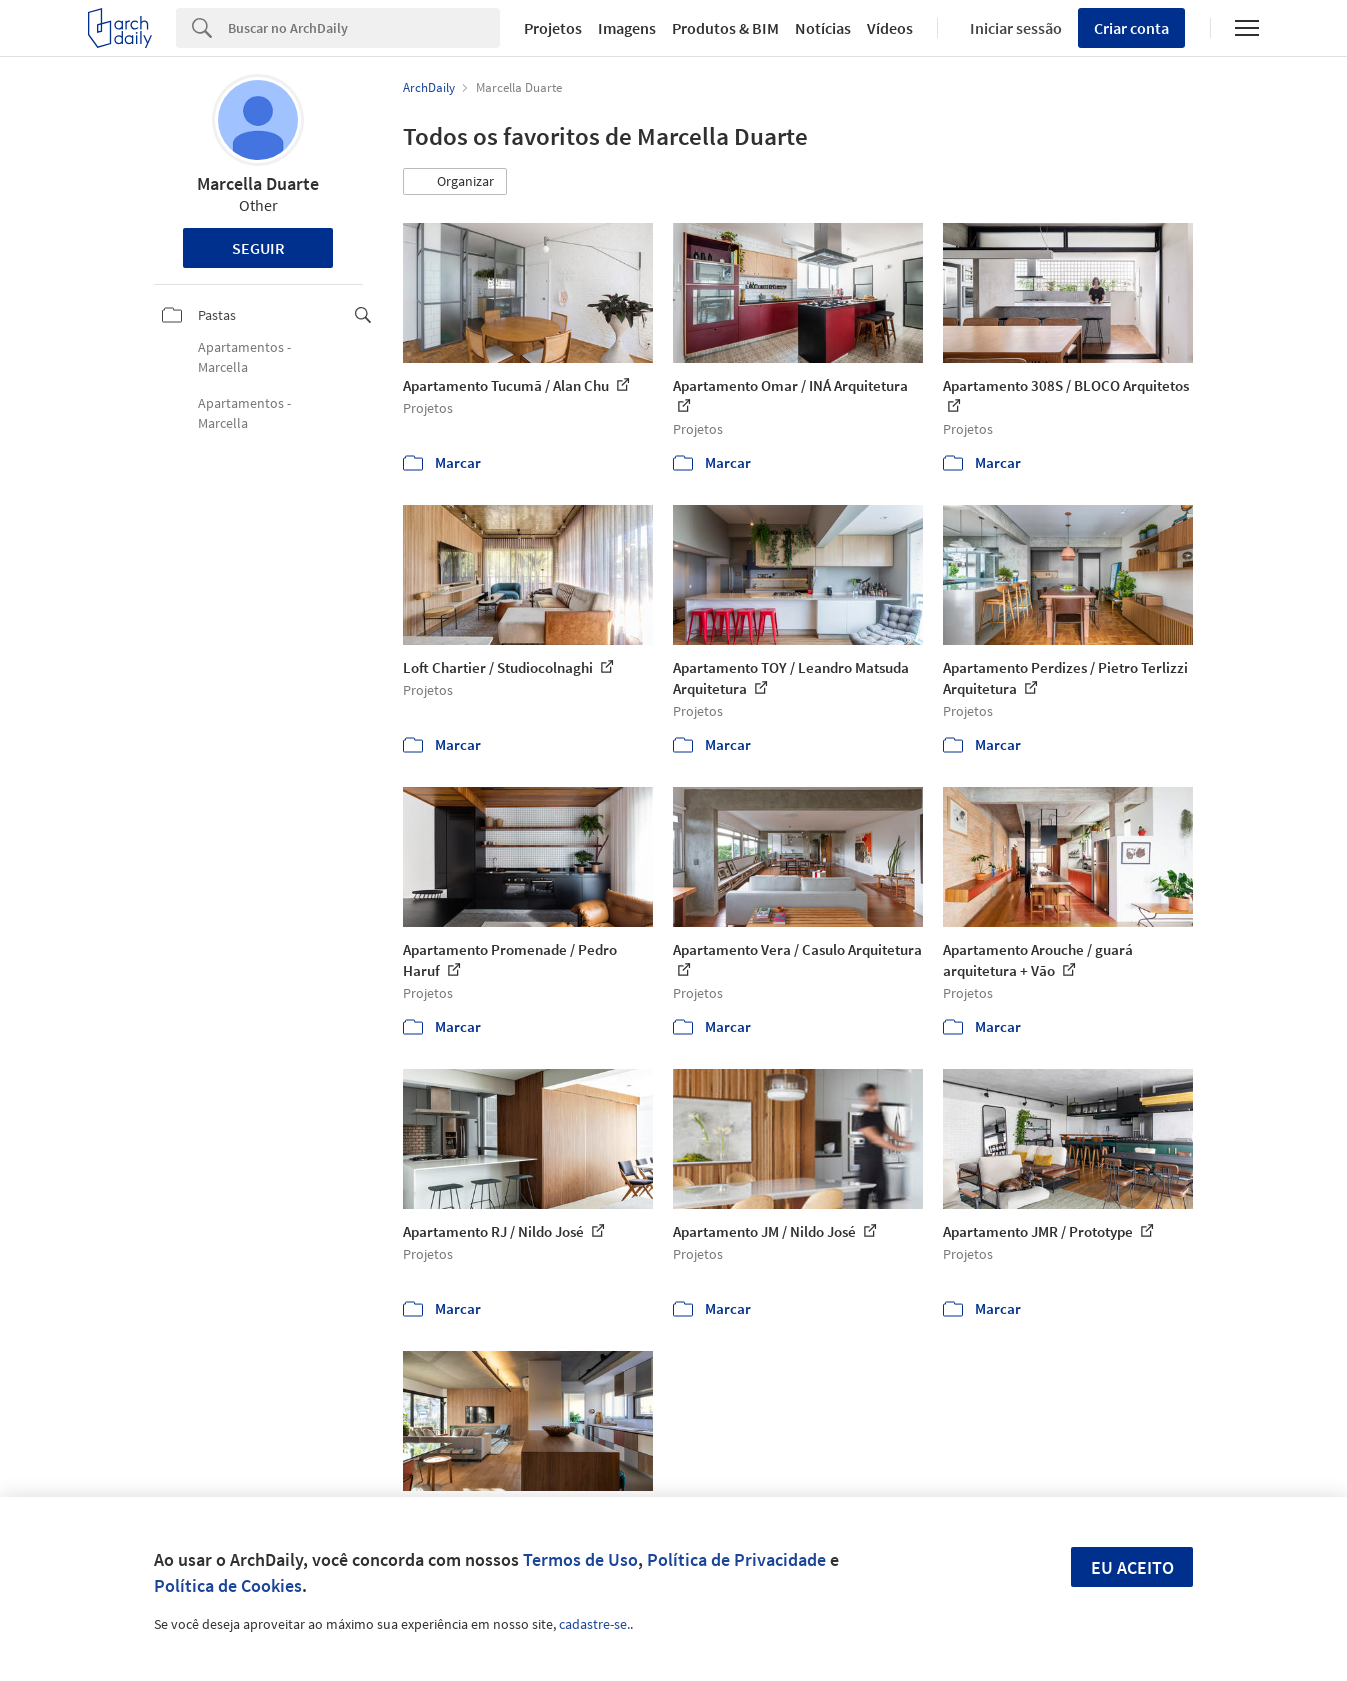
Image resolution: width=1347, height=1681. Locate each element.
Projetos (553, 28)
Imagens (627, 28)
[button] (455, 182)
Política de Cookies (228, 1585)
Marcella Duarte (258, 183)
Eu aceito (1132, 1567)
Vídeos (890, 28)
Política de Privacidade (736, 1559)
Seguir (258, 248)
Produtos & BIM (725, 28)
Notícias (823, 28)
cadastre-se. (594, 1624)
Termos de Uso (580, 1559)
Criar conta (1131, 28)
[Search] (364, 28)
